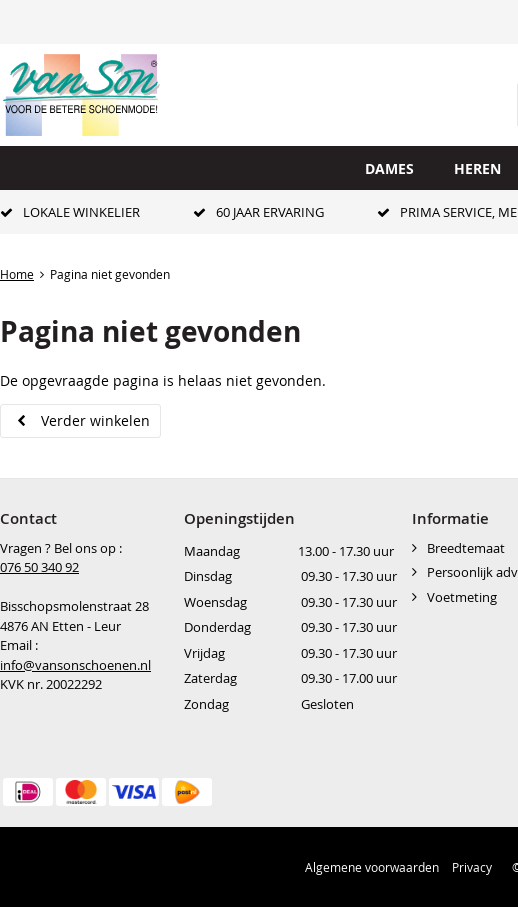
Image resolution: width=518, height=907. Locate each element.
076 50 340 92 (39, 567)
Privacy (472, 867)
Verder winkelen (95, 420)
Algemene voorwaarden (372, 867)
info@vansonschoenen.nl (75, 665)
